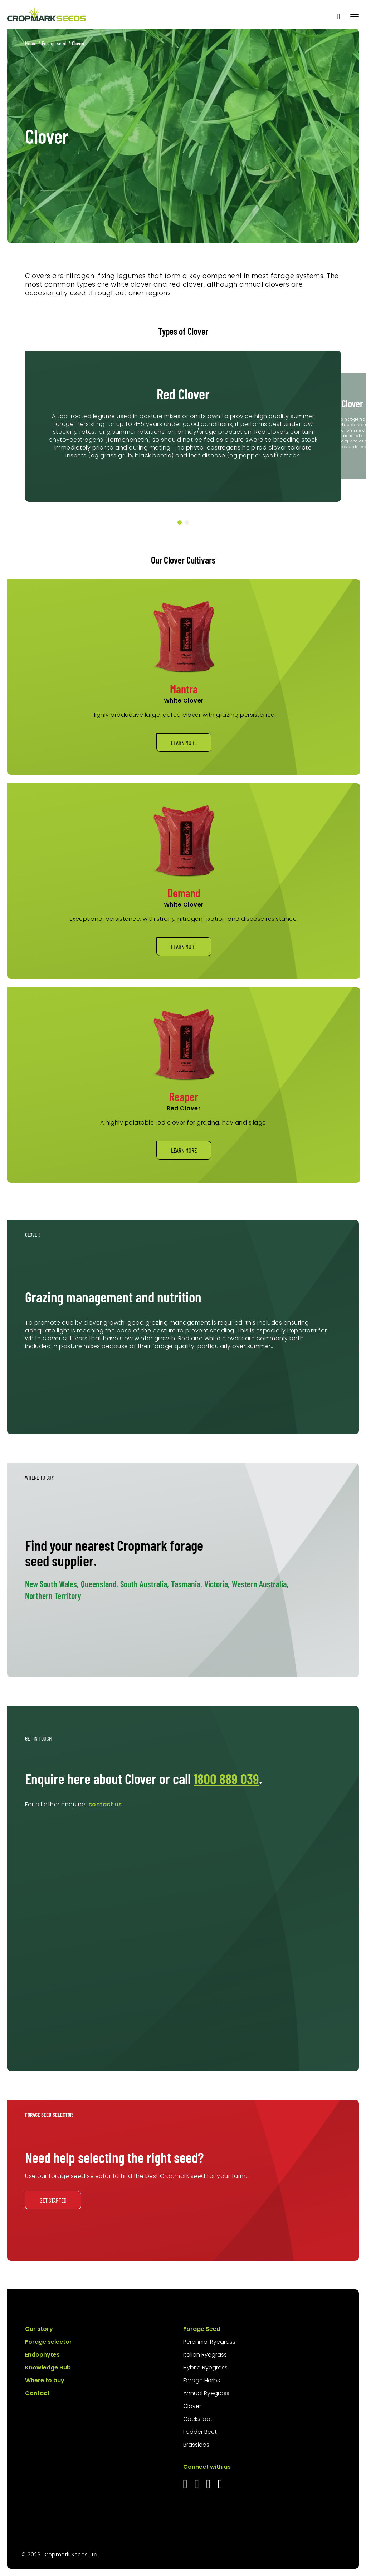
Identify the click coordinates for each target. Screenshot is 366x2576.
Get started (53, 2200)
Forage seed (54, 43)
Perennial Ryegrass (209, 2342)
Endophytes (42, 2355)
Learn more (184, 742)
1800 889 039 (226, 1778)
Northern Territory (53, 1595)
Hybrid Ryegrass (205, 2367)
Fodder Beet (200, 2432)
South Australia (144, 1584)
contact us (105, 1804)
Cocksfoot (198, 2419)
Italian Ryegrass (205, 2355)
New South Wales (52, 1584)
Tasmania (186, 1584)
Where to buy (44, 2380)
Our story (39, 2329)
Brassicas (196, 2445)
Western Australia (260, 1584)
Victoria (217, 1584)
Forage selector (48, 2342)
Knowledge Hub (48, 2367)
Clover (192, 2406)
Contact (37, 2393)
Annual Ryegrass (206, 2393)
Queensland (99, 1584)
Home (30, 43)
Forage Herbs (201, 2380)
